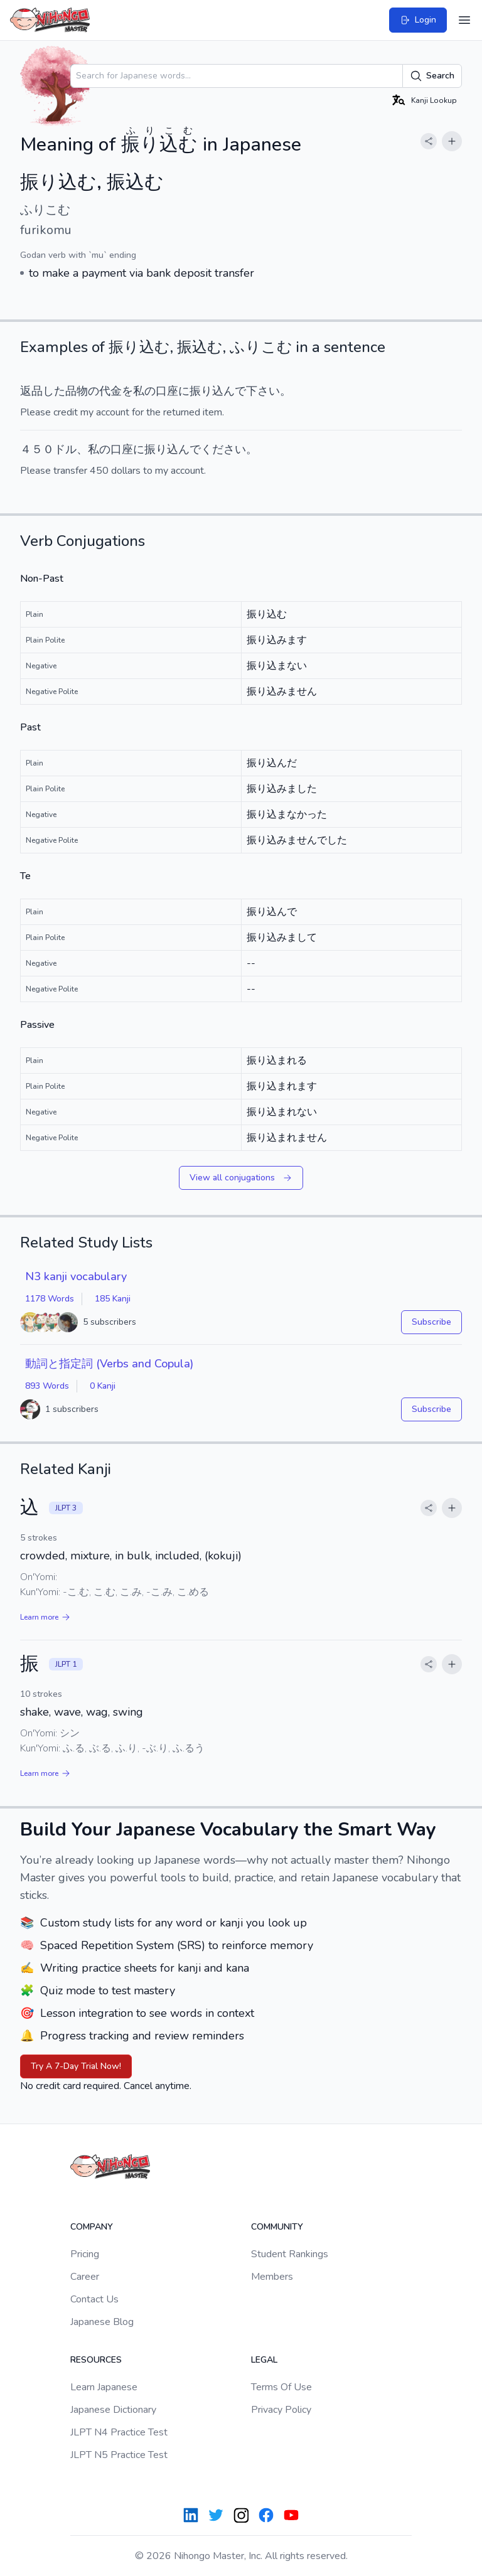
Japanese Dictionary (113, 2410)
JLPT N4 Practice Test (119, 2432)
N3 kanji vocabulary (76, 1276)
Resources (96, 2360)
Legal (264, 2360)
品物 (76, 390)
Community (277, 2227)
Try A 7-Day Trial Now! (76, 2066)
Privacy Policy (281, 2410)
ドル (65, 449)
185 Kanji (113, 1299)
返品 (31, 390)
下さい (263, 390)
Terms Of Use (281, 2387)
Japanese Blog (102, 2322)
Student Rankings (289, 2254)
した (54, 390)
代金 (110, 390)
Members (272, 2277)
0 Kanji (102, 1386)
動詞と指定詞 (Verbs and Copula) (109, 1363)
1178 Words (49, 1299)
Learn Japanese (103, 2387)
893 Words (47, 1386)
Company (91, 2227)
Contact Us (94, 2299)
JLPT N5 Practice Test (119, 2455)
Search (432, 76)
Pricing (84, 2254)
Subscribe (431, 1322)
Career (84, 2277)
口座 (167, 390)
